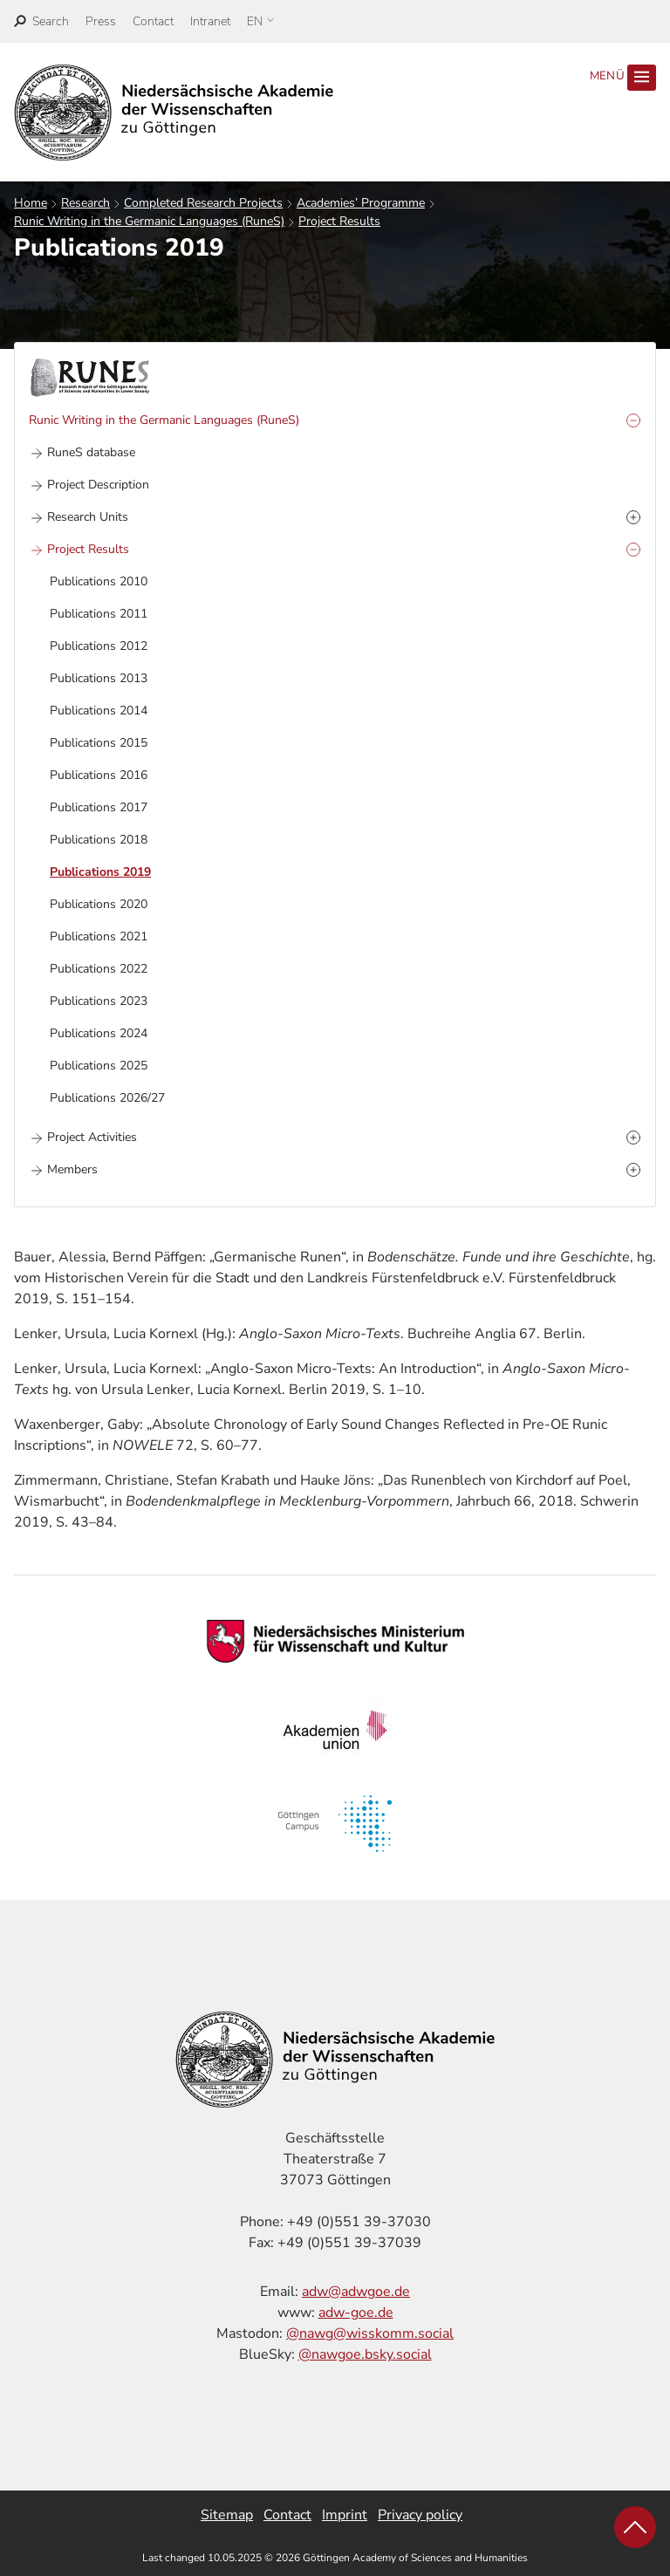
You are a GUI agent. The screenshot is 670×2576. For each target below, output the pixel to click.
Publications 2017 (98, 807)
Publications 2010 (98, 581)
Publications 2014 (98, 710)
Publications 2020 (98, 904)
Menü (623, 78)
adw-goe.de (355, 2312)
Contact (153, 21)
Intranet (210, 21)
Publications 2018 (98, 839)
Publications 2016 (98, 775)
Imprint (344, 2515)
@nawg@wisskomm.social (370, 2333)
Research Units (87, 517)
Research (85, 203)
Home (30, 203)
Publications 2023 (98, 1001)
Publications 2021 (98, 936)
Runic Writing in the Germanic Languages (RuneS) (149, 221)
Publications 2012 (98, 646)
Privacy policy (420, 2515)
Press (100, 21)
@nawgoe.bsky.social (365, 2354)
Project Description (98, 484)
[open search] (41, 21)
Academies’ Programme (361, 203)
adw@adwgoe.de (356, 2291)
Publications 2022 (98, 968)
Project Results (339, 221)
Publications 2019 (100, 872)
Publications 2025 (98, 1065)
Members (72, 1169)
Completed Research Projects (203, 203)
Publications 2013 (98, 678)
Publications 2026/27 (107, 1098)
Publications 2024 (98, 1033)
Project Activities (92, 1137)
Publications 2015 (98, 743)
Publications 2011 (98, 613)
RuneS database (91, 452)
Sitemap (227, 2515)
